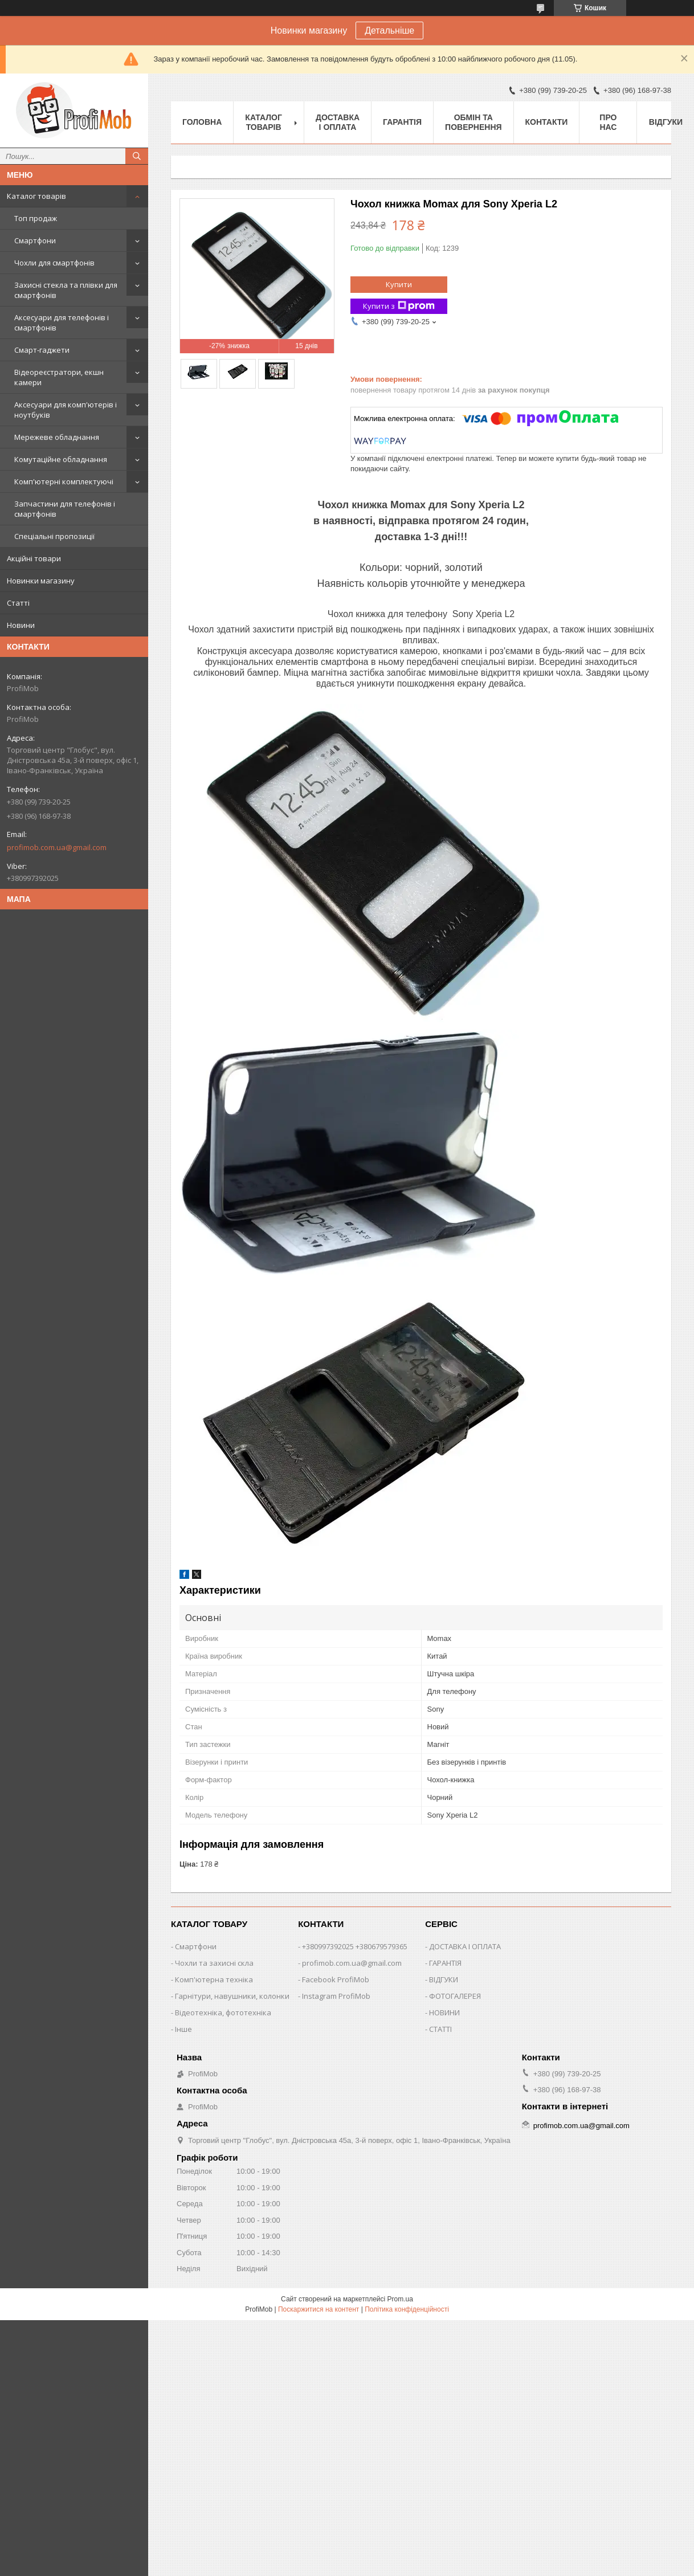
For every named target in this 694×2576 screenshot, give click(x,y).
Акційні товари (34, 558)
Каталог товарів (36, 196)
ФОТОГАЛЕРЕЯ (455, 1996)
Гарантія (402, 121)
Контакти (546, 121)
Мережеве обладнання (56, 437)
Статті (18, 603)
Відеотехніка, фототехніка (223, 2012)
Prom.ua (400, 2299)
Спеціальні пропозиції (54, 536)
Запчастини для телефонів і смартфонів (64, 509)
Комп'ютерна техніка (214, 1979)
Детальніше (389, 30)
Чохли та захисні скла (214, 1963)
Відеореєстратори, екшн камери (59, 377)
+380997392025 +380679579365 (354, 1946)
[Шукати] (136, 156)
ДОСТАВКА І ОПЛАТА (465, 1946)
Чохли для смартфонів (54, 263)
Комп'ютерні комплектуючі (63, 481)
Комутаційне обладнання (60, 459)
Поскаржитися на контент (318, 2309)
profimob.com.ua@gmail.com (57, 847)
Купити (399, 284)
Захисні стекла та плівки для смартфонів (65, 290)
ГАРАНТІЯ (445, 1963)
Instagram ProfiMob (336, 1996)
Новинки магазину (41, 580)
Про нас (608, 122)
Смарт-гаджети (42, 350)
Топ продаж (35, 218)
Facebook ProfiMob (335, 1979)
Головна (202, 121)
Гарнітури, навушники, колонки (232, 1996)
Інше (183, 2029)
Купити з (399, 306)
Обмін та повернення (473, 122)
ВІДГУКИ (443, 1979)
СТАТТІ (440, 2029)
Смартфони (35, 240)
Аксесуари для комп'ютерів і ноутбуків (65, 409)
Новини (21, 625)
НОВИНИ (444, 2012)
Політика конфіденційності (407, 2309)
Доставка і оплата (338, 122)
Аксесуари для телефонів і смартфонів (61, 322)
